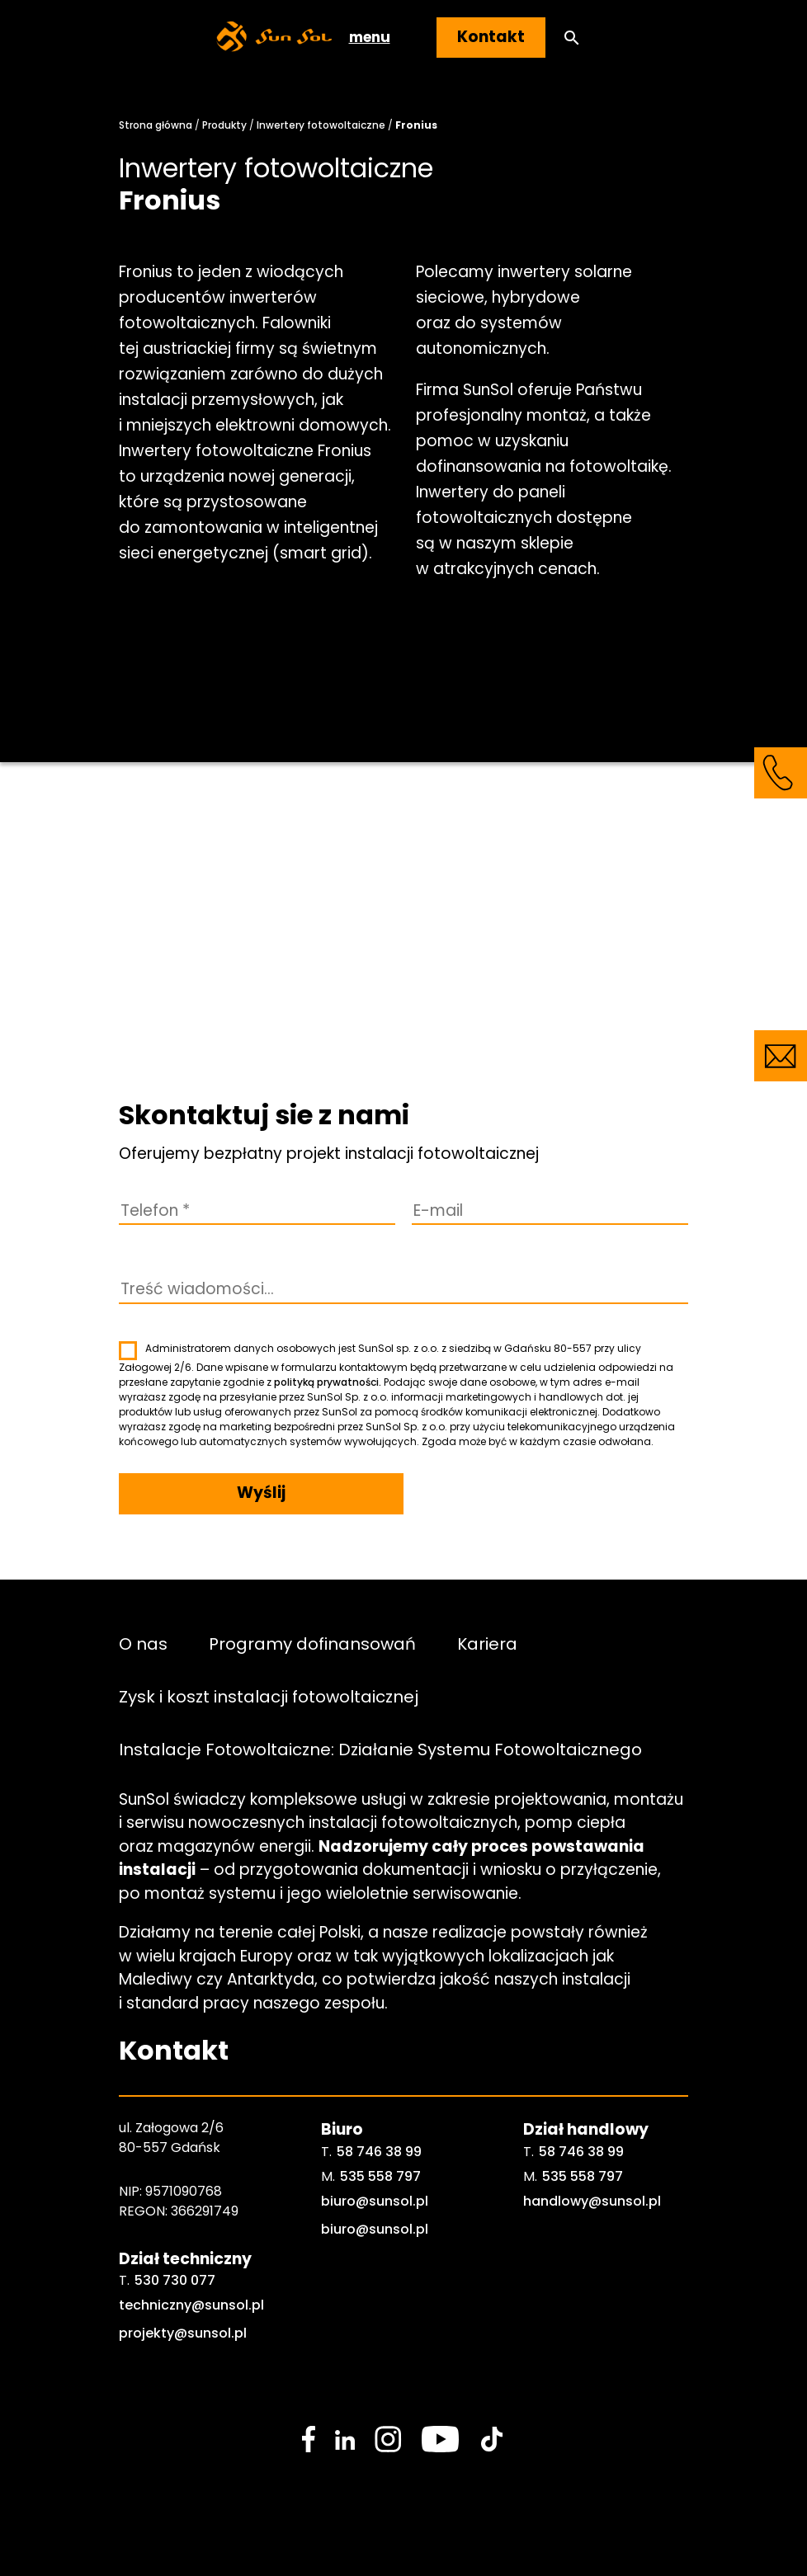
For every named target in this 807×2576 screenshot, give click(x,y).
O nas (143, 1643)
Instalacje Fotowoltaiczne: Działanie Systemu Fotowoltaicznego (380, 1749)
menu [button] (369, 37)
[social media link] (308, 2439)
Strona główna (155, 125)
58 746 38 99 (379, 2151)
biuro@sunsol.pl (374, 2201)
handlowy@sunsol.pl (592, 2201)
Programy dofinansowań (312, 1643)
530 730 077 (174, 2280)
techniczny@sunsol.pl (191, 2305)
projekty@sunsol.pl (183, 2333)
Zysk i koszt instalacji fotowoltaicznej (268, 1696)
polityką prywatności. (327, 1382)
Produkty (224, 125)
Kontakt (491, 37)
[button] (572, 37)
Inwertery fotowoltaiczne (321, 125)
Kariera (487, 1643)
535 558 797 (380, 2176)
